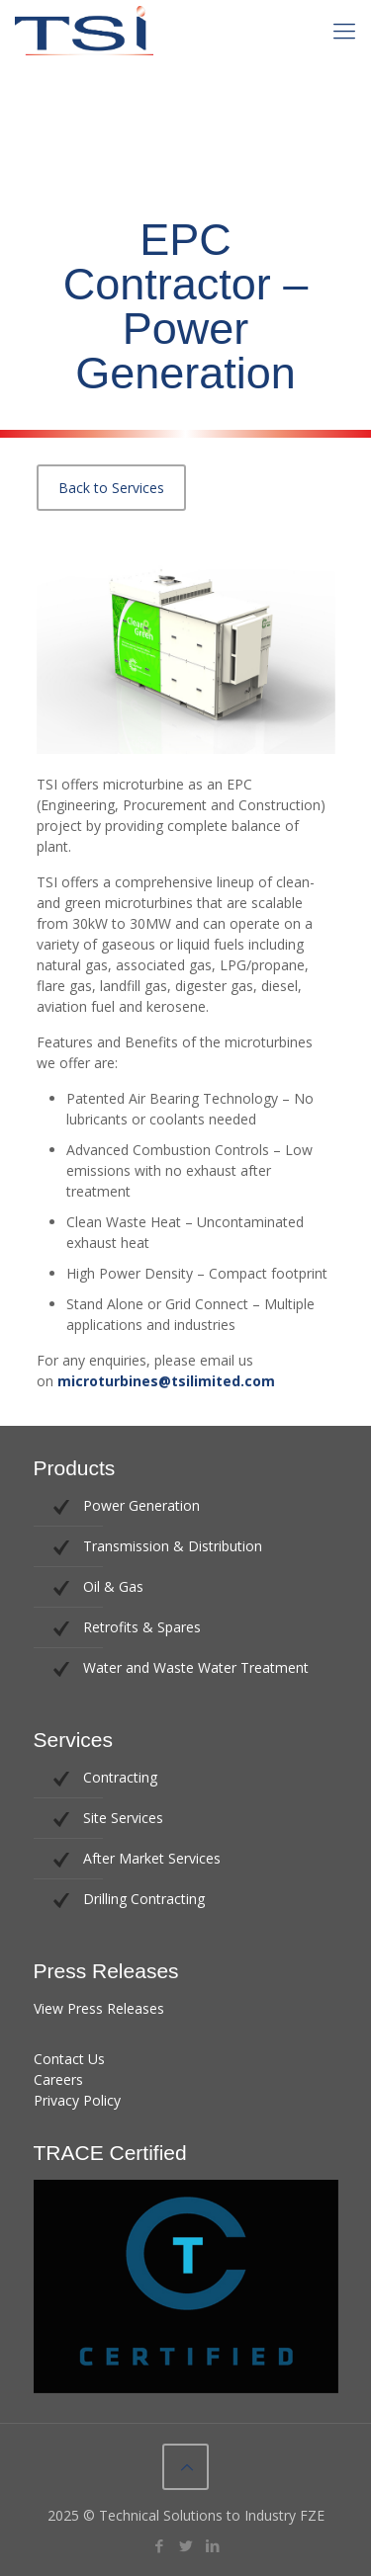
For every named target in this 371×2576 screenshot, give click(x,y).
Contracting (120, 1777)
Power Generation (141, 1505)
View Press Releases (99, 2008)
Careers (58, 2079)
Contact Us (69, 2058)
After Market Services (152, 1858)
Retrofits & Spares (142, 1627)
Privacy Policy (77, 2100)
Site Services (123, 1817)
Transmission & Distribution (172, 1546)
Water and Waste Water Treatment (196, 1667)
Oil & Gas (113, 1586)
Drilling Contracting (144, 1898)
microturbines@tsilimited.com (166, 1380)
